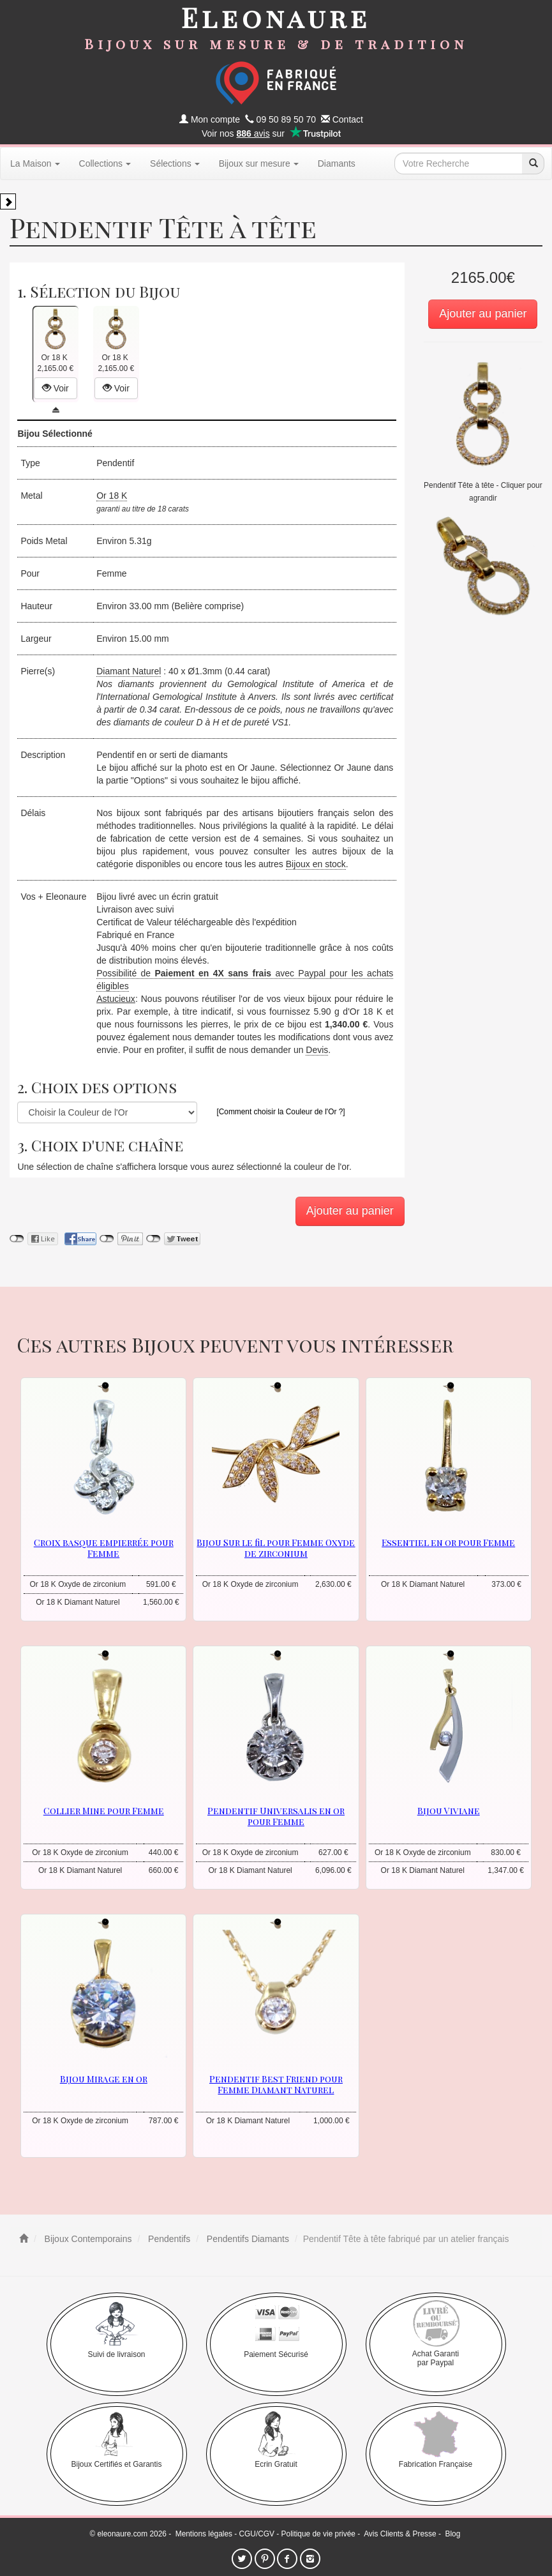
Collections (105, 163)
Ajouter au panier (482, 313)
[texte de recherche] (458, 163)
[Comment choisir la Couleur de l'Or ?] (280, 1111)
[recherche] (532, 163)
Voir (55, 388)
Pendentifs (167, 2239)
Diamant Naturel (128, 671)
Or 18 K (111, 495)
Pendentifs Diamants (246, 2239)
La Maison (35, 163)
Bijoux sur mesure (259, 163)
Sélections (175, 163)
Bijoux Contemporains (87, 2239)
